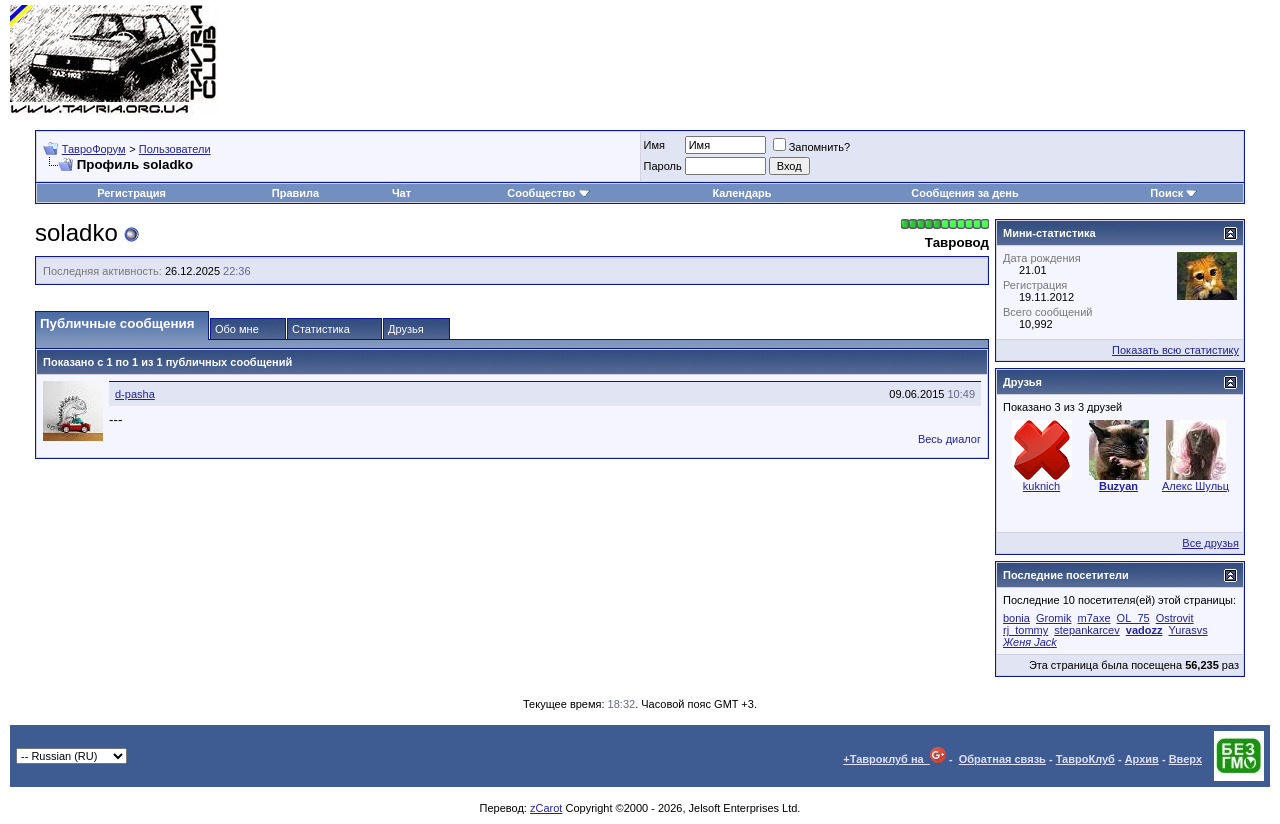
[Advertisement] (906, 60)
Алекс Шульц (1195, 486)
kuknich (1041, 486)
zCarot (546, 808)
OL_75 (1133, 618)
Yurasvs (1188, 630)
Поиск (1173, 193)
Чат (401, 193)
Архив (1142, 759)
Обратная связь (1002, 759)
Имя (654, 145)
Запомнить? (812, 147)
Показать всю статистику (1175, 350)
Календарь (741, 193)
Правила (295, 193)
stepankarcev (1086, 630)
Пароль (663, 166)
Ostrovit (1175, 618)
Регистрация (131, 193)
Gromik (1053, 618)
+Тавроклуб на (894, 759)
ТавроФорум (94, 149)
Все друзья (1210, 543)
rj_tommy (1025, 630)
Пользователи (175, 149)
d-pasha (135, 394)
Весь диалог (949, 439)
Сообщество (548, 193)
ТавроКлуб (1085, 759)
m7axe (1094, 618)
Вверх (1185, 759)
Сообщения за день (964, 193)
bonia (1016, 618)
